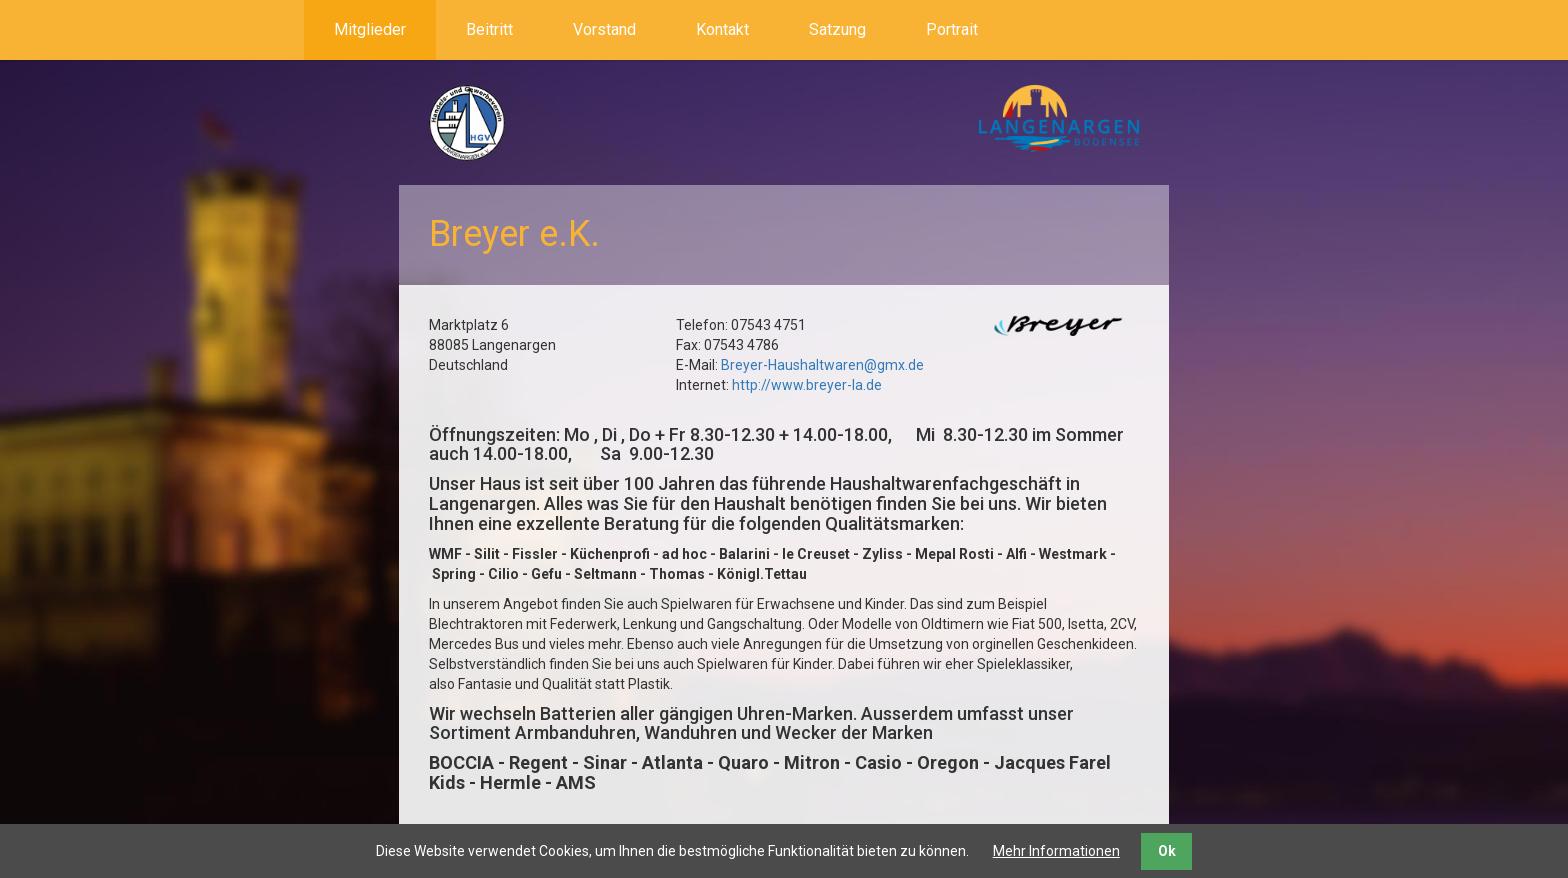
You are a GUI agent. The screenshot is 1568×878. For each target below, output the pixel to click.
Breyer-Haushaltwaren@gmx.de (822, 365)
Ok (1167, 851)
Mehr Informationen (1056, 851)
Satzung (837, 29)
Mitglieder (370, 29)
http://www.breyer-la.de (807, 385)
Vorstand (604, 29)
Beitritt (489, 29)
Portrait (952, 29)
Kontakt (722, 29)
